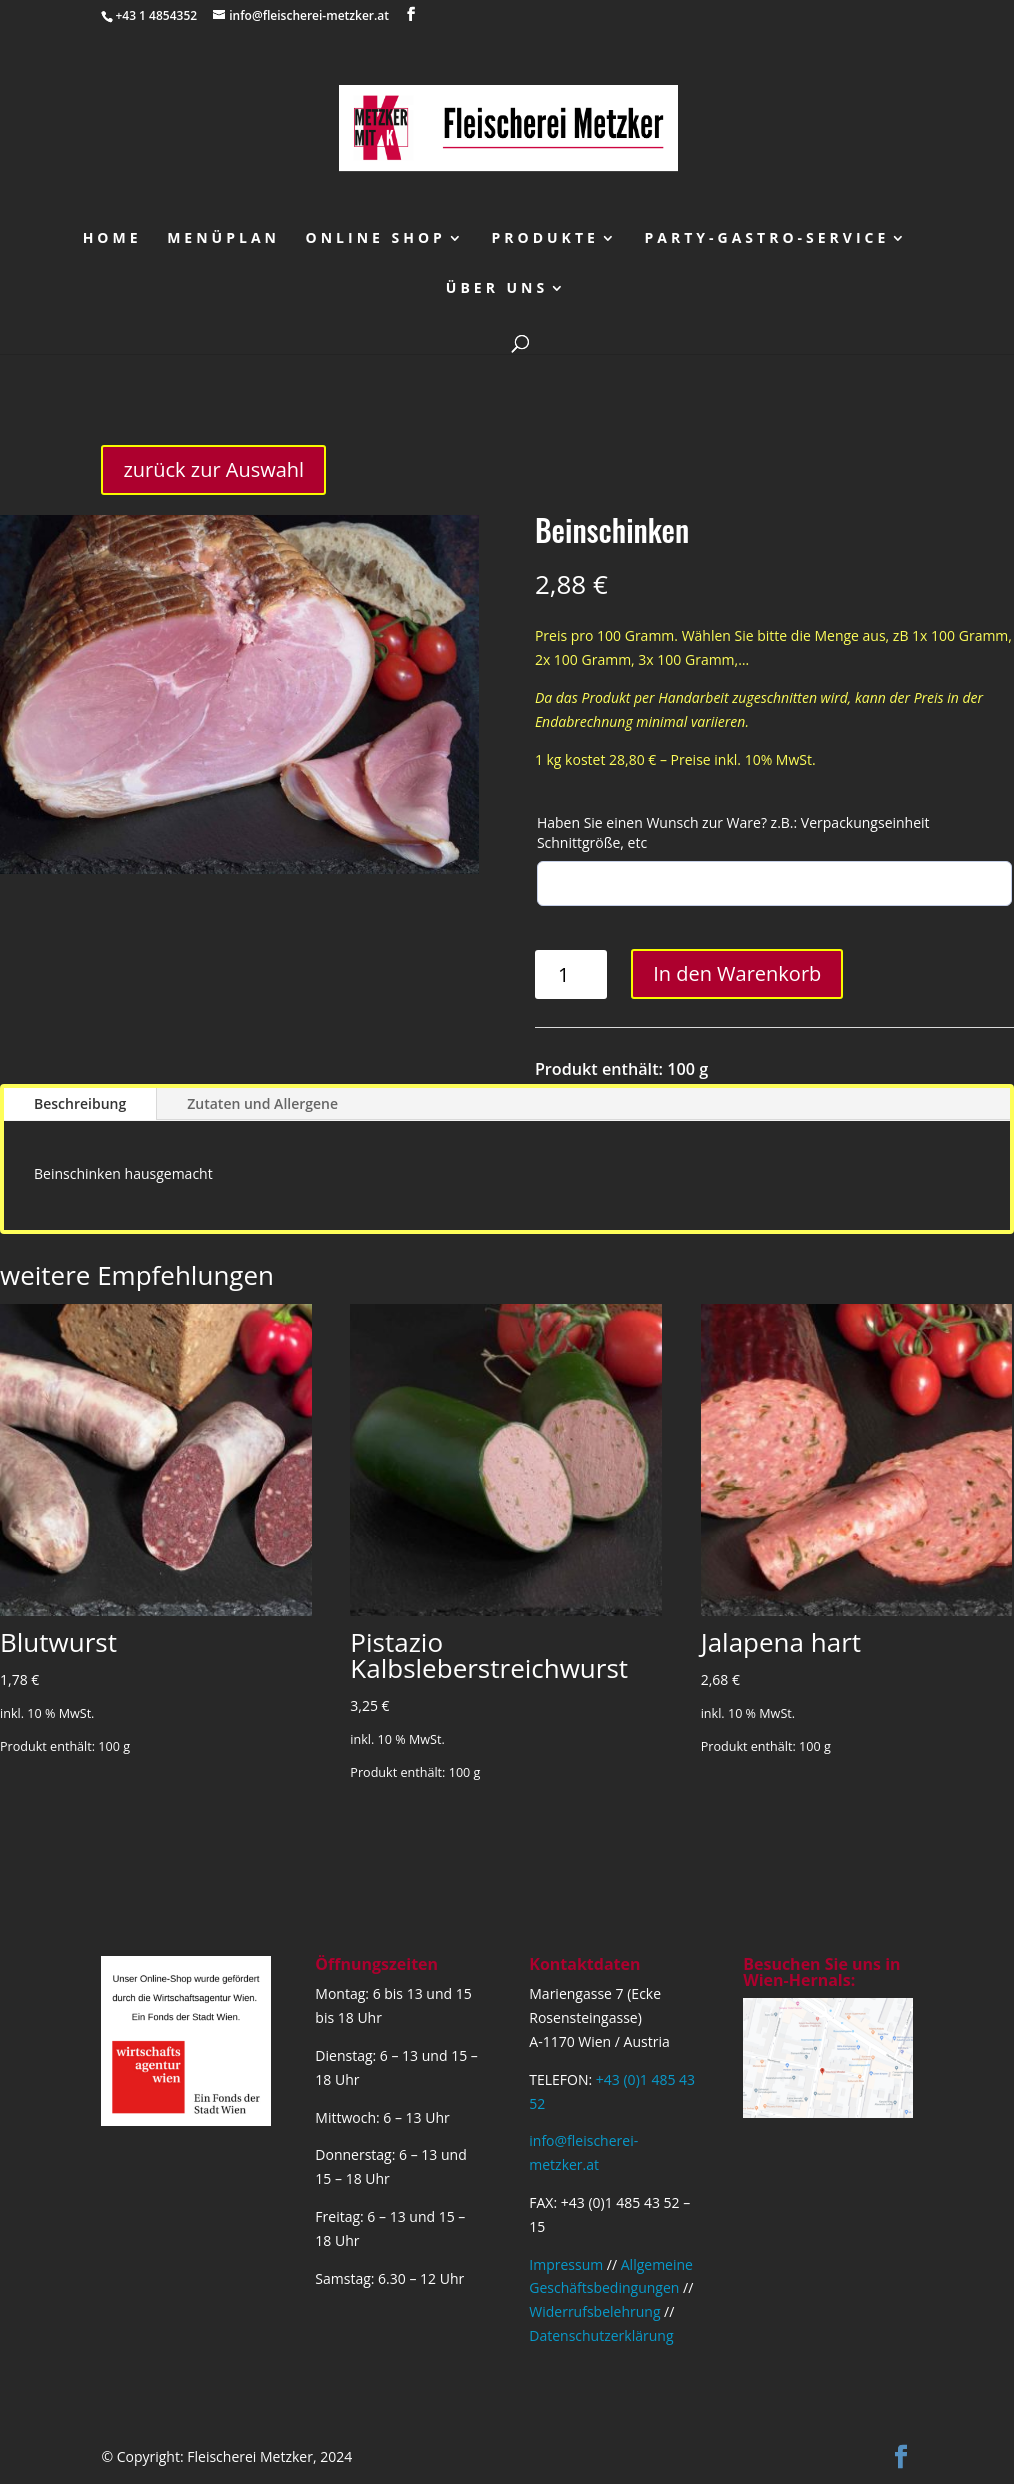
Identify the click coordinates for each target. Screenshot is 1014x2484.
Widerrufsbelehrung (594, 2311)
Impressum (566, 2264)
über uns (497, 289)
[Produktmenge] (571, 974)
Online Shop (376, 239)
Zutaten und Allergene (262, 1103)
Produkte (545, 239)
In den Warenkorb (737, 973)
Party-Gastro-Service (767, 239)
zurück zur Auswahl (213, 469)
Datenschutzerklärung (601, 2335)
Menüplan (223, 239)
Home (112, 239)
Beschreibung (80, 1103)
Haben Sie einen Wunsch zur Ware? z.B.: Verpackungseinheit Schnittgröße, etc (733, 832)
